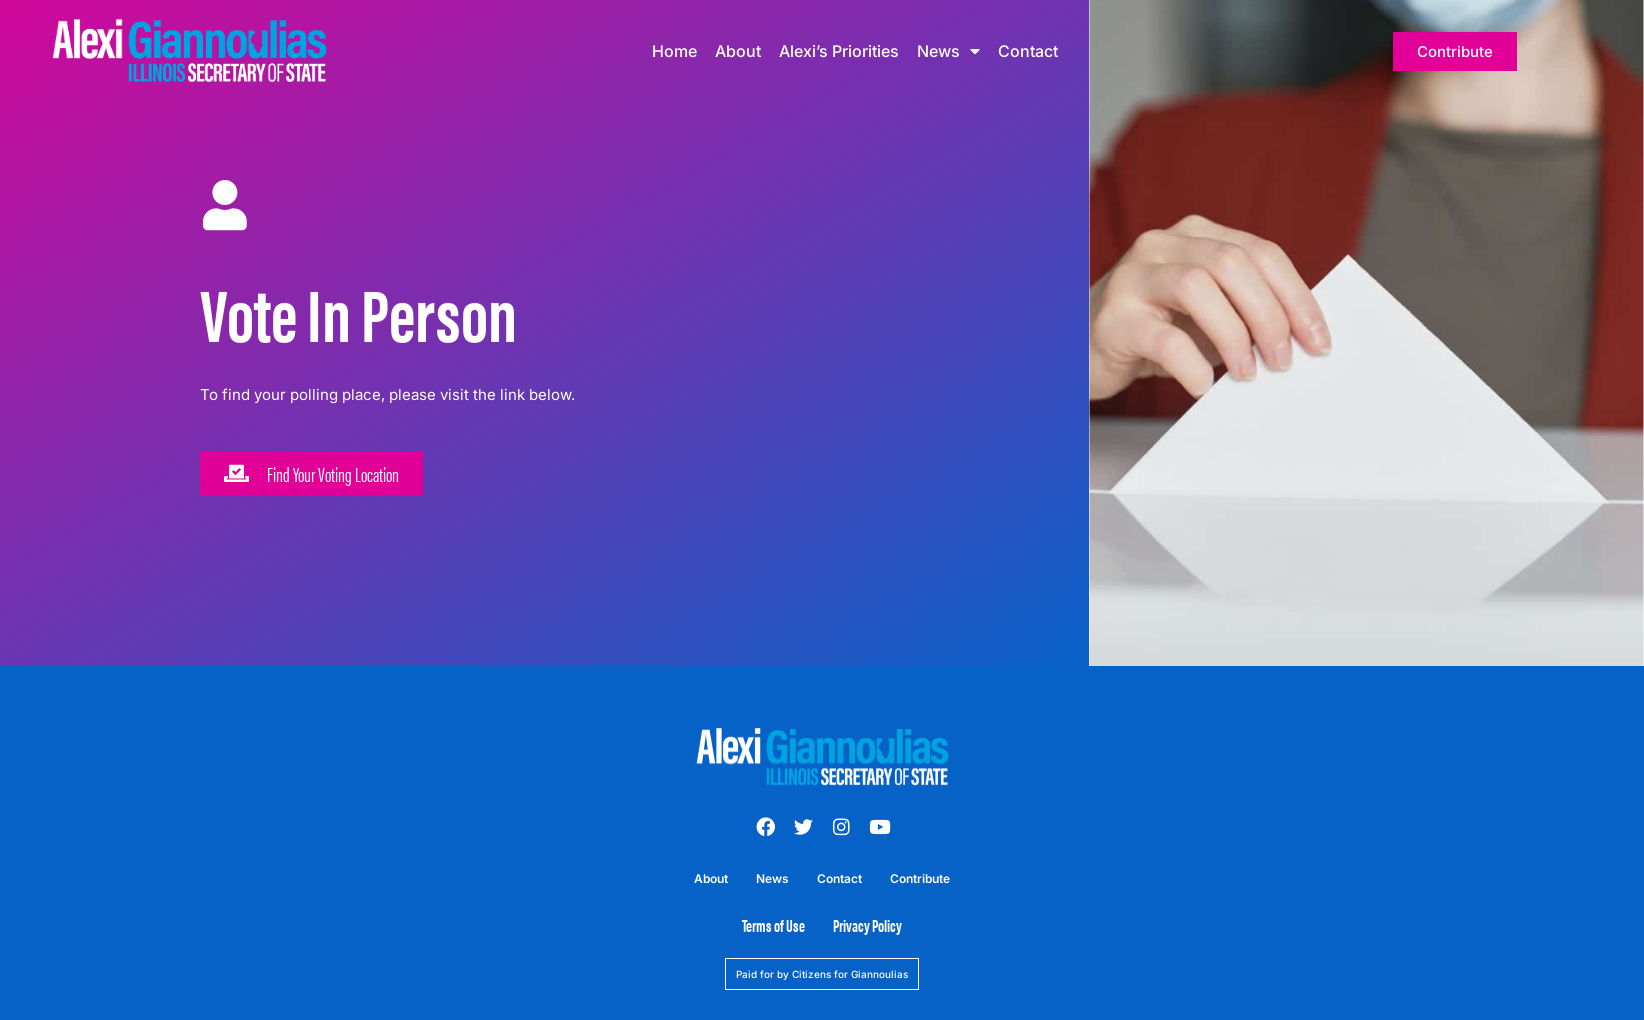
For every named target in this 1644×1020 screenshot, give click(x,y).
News (948, 51)
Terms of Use (773, 925)
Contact (1028, 51)
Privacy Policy (867, 925)
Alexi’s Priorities (839, 51)
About (738, 51)
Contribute (920, 878)
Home (674, 51)
